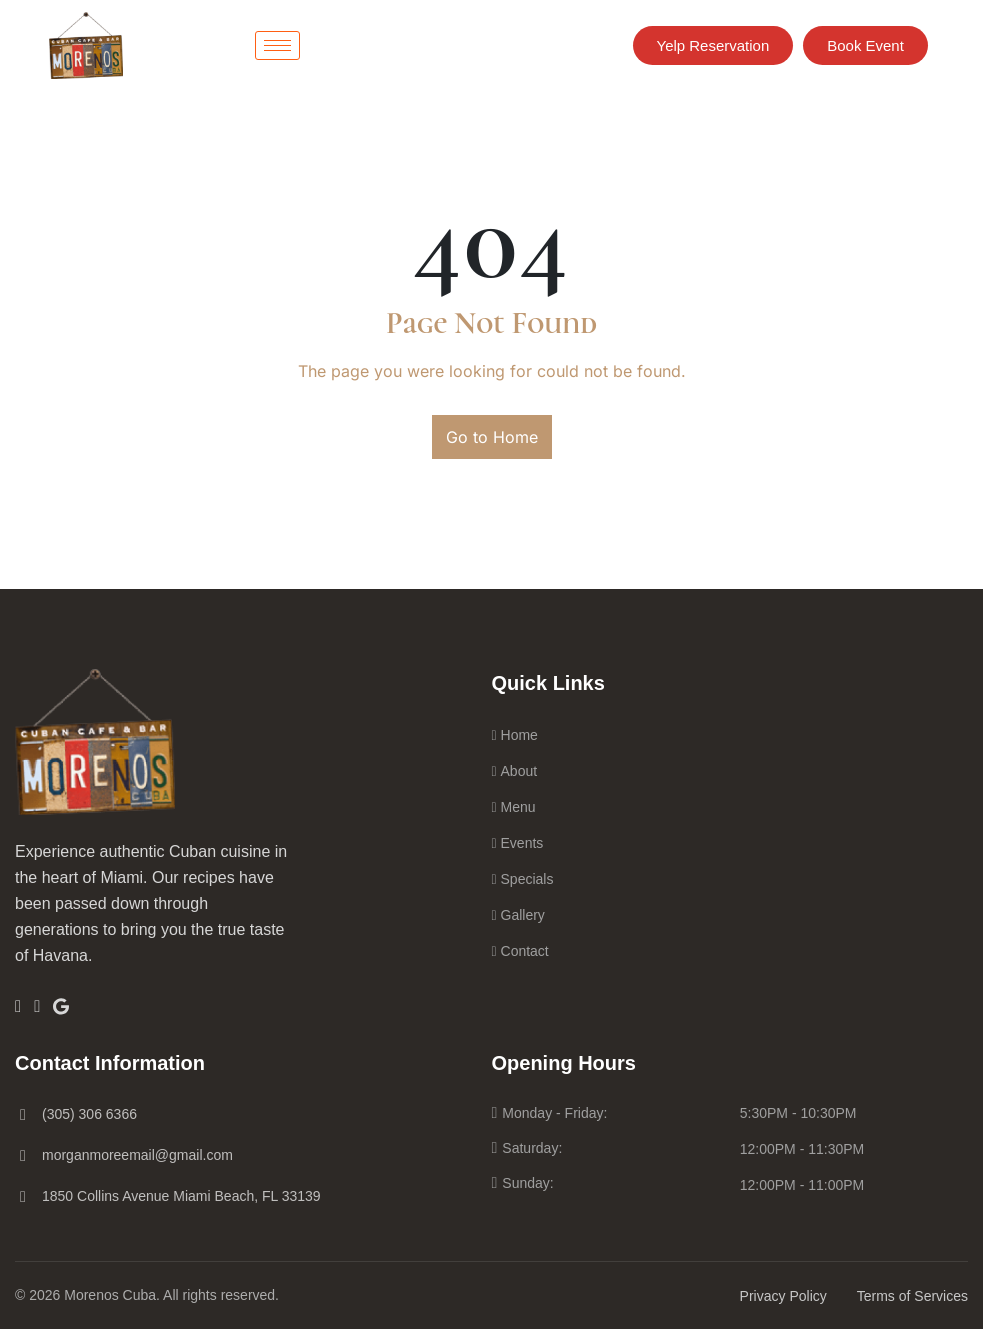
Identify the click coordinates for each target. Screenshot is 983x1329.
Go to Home (492, 437)
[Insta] (37, 1006)
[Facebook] (18, 1006)
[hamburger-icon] (277, 45)
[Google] (61, 1005)
